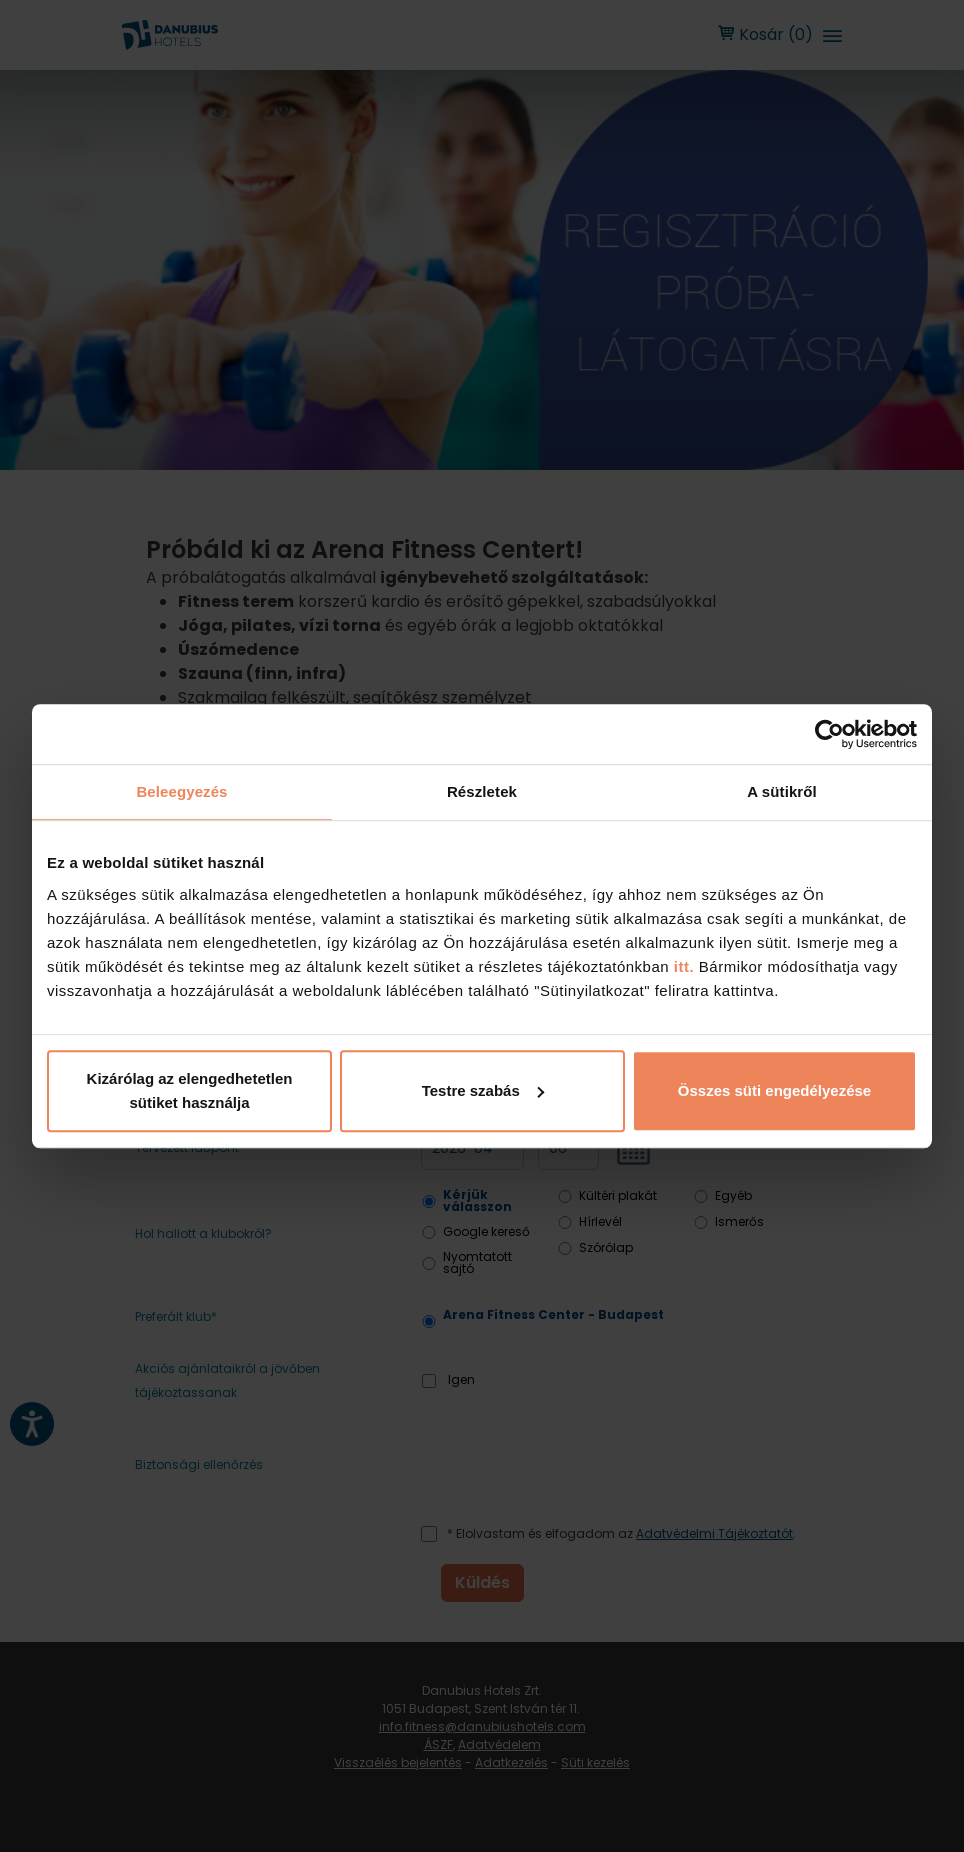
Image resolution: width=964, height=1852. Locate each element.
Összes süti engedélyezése (774, 1090)
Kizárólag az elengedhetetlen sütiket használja (190, 1090)
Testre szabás (483, 1090)
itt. (681, 966)
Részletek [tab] (482, 791)
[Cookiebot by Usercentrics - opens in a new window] (829, 734)
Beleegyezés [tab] (181, 791)
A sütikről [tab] (782, 791)
